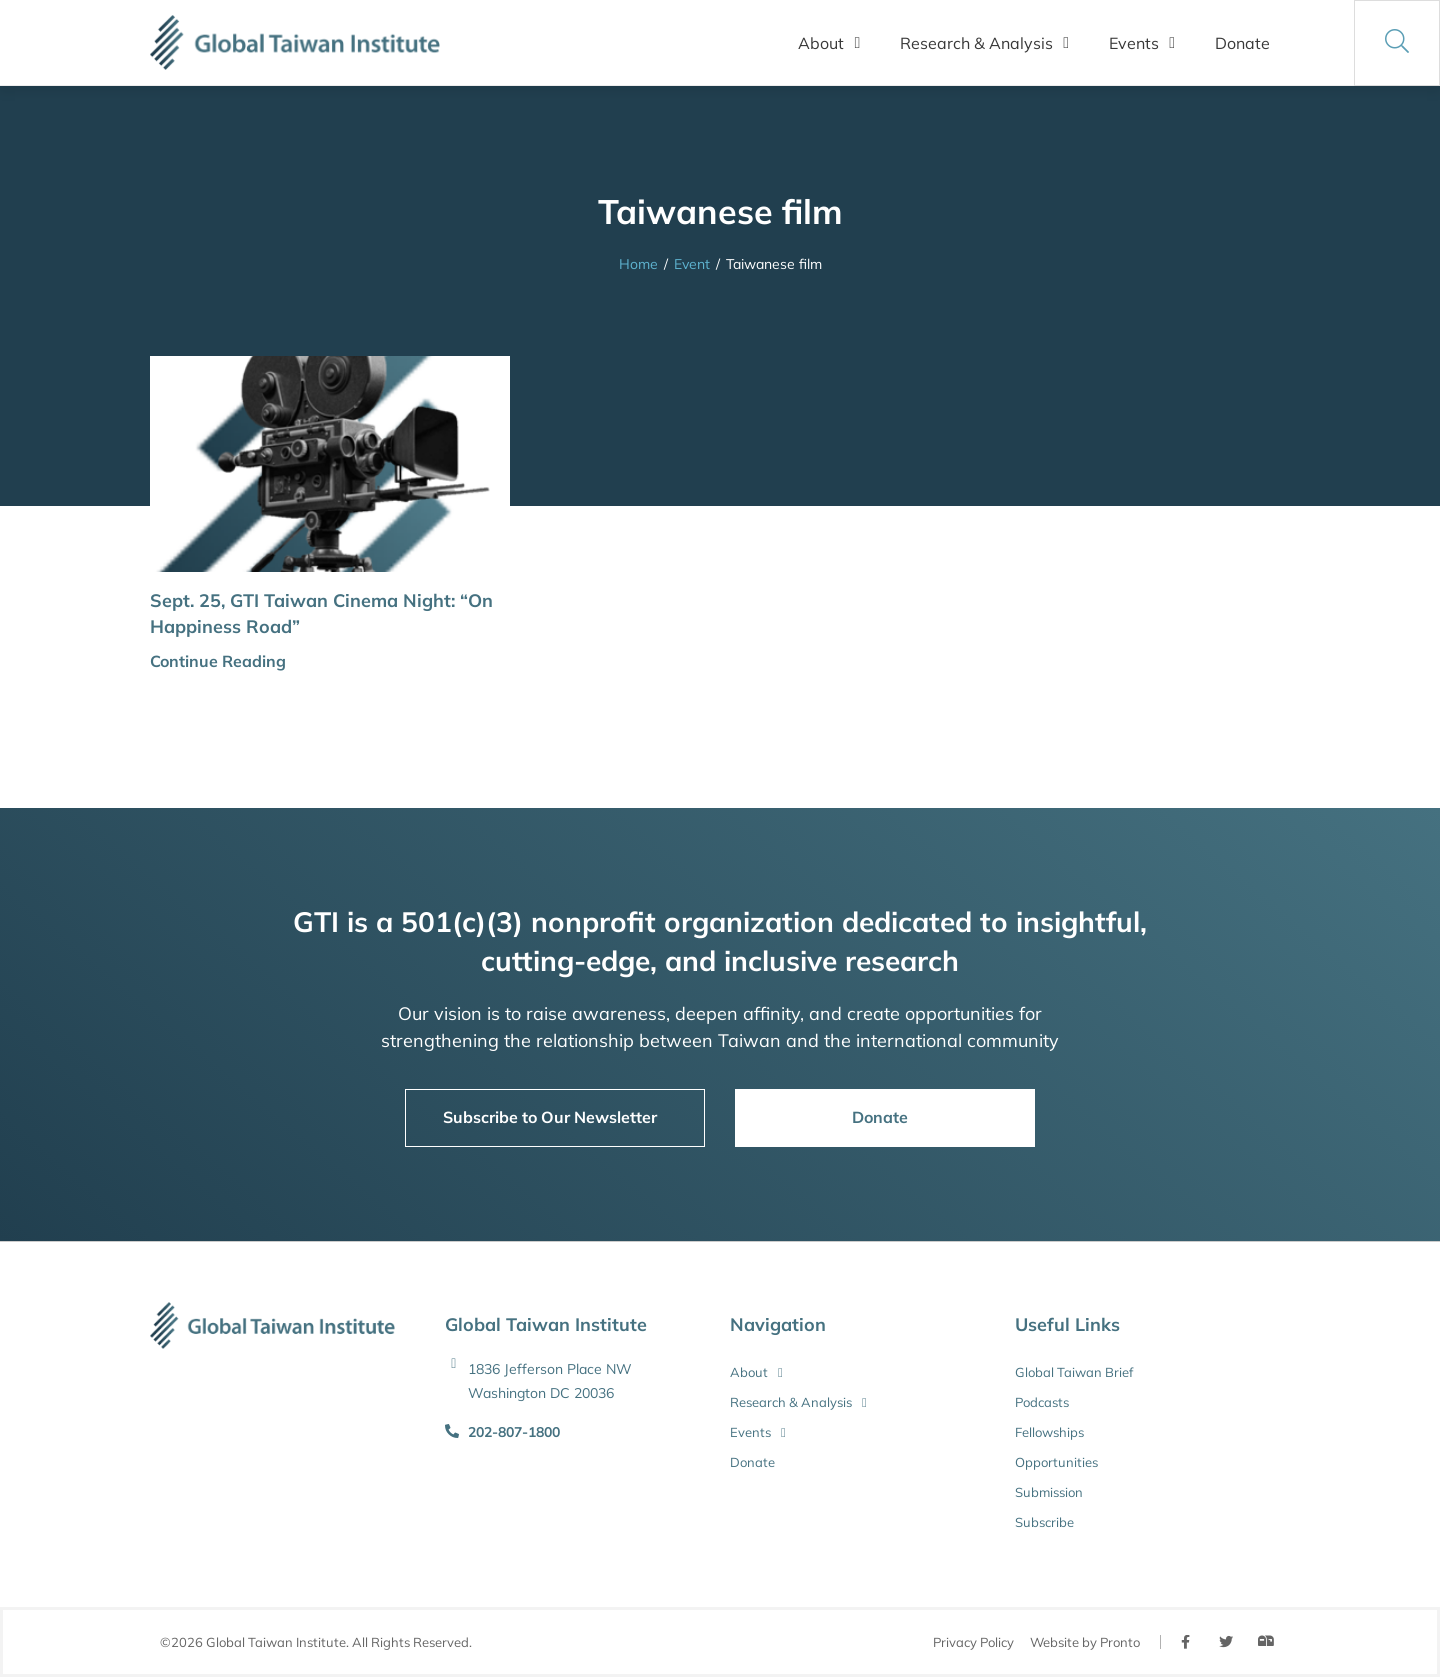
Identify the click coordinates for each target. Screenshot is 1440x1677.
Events (1142, 43)
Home (638, 264)
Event (692, 264)
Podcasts (1042, 1402)
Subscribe (1044, 1522)
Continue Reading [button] (218, 661)
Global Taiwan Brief (1074, 1372)
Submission (1049, 1492)
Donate (1242, 43)
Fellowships (1049, 1432)
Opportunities (1056, 1462)
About (829, 43)
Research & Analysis (984, 43)
